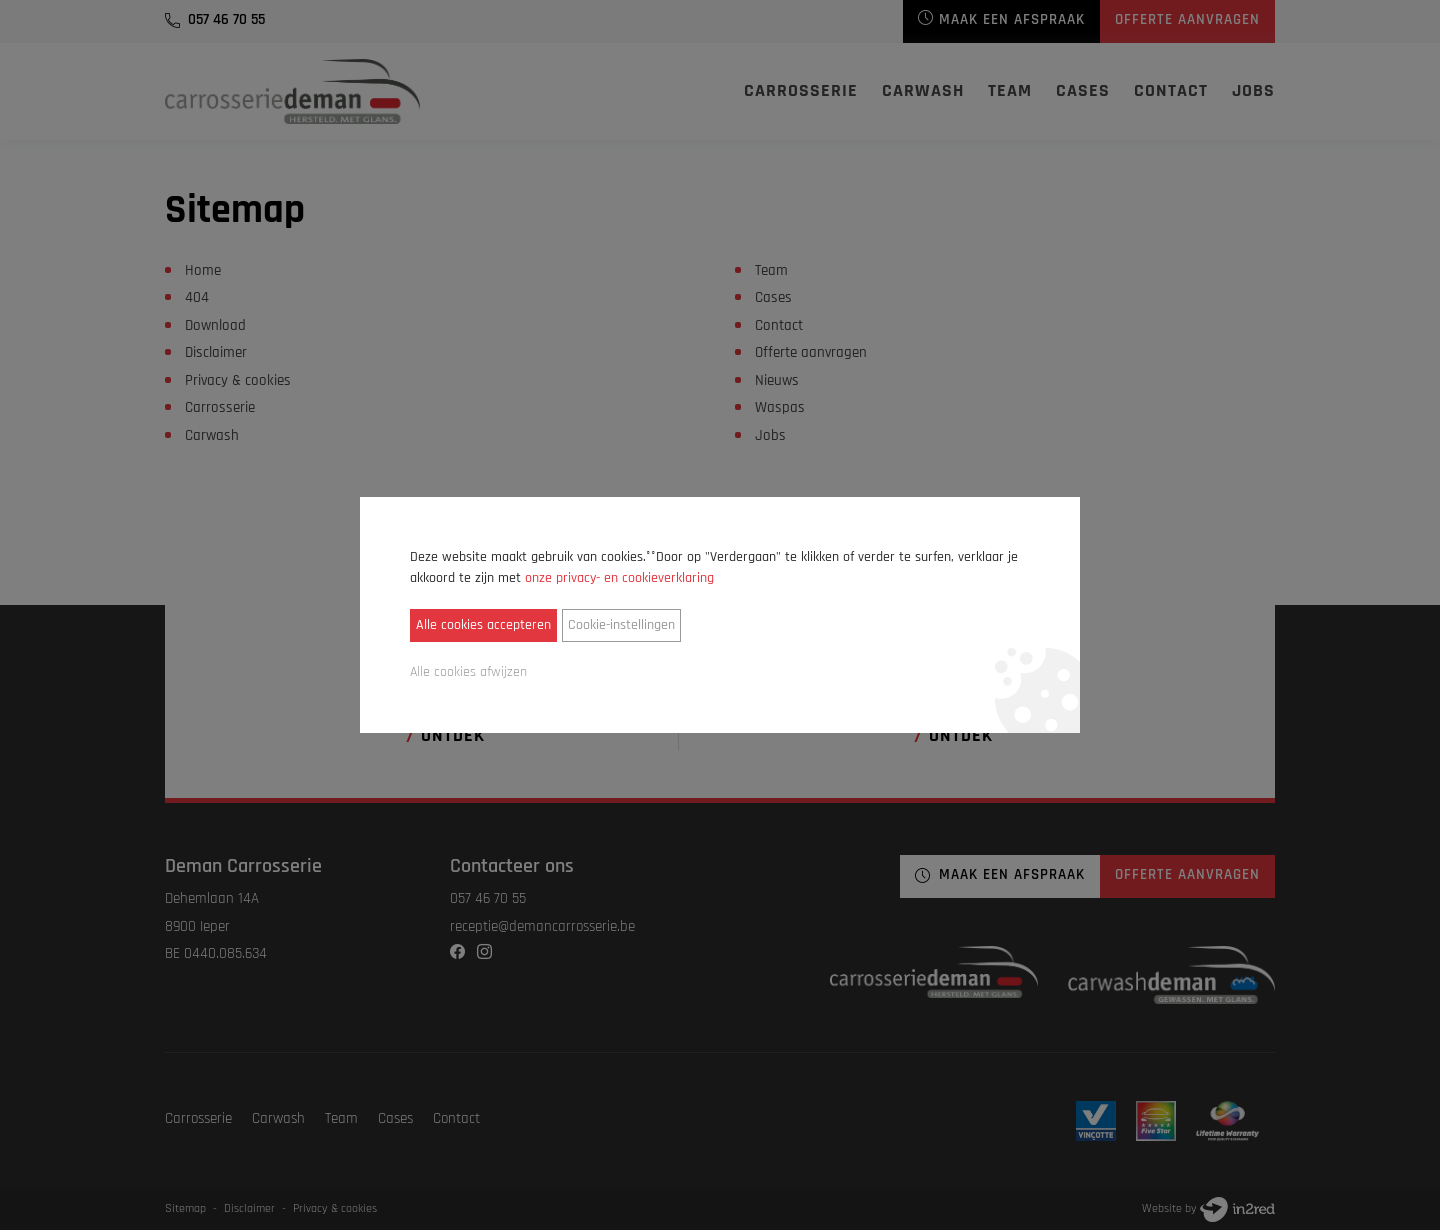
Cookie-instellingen (621, 625)
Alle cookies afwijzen (468, 672)
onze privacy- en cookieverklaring (619, 578)
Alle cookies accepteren (483, 625)
